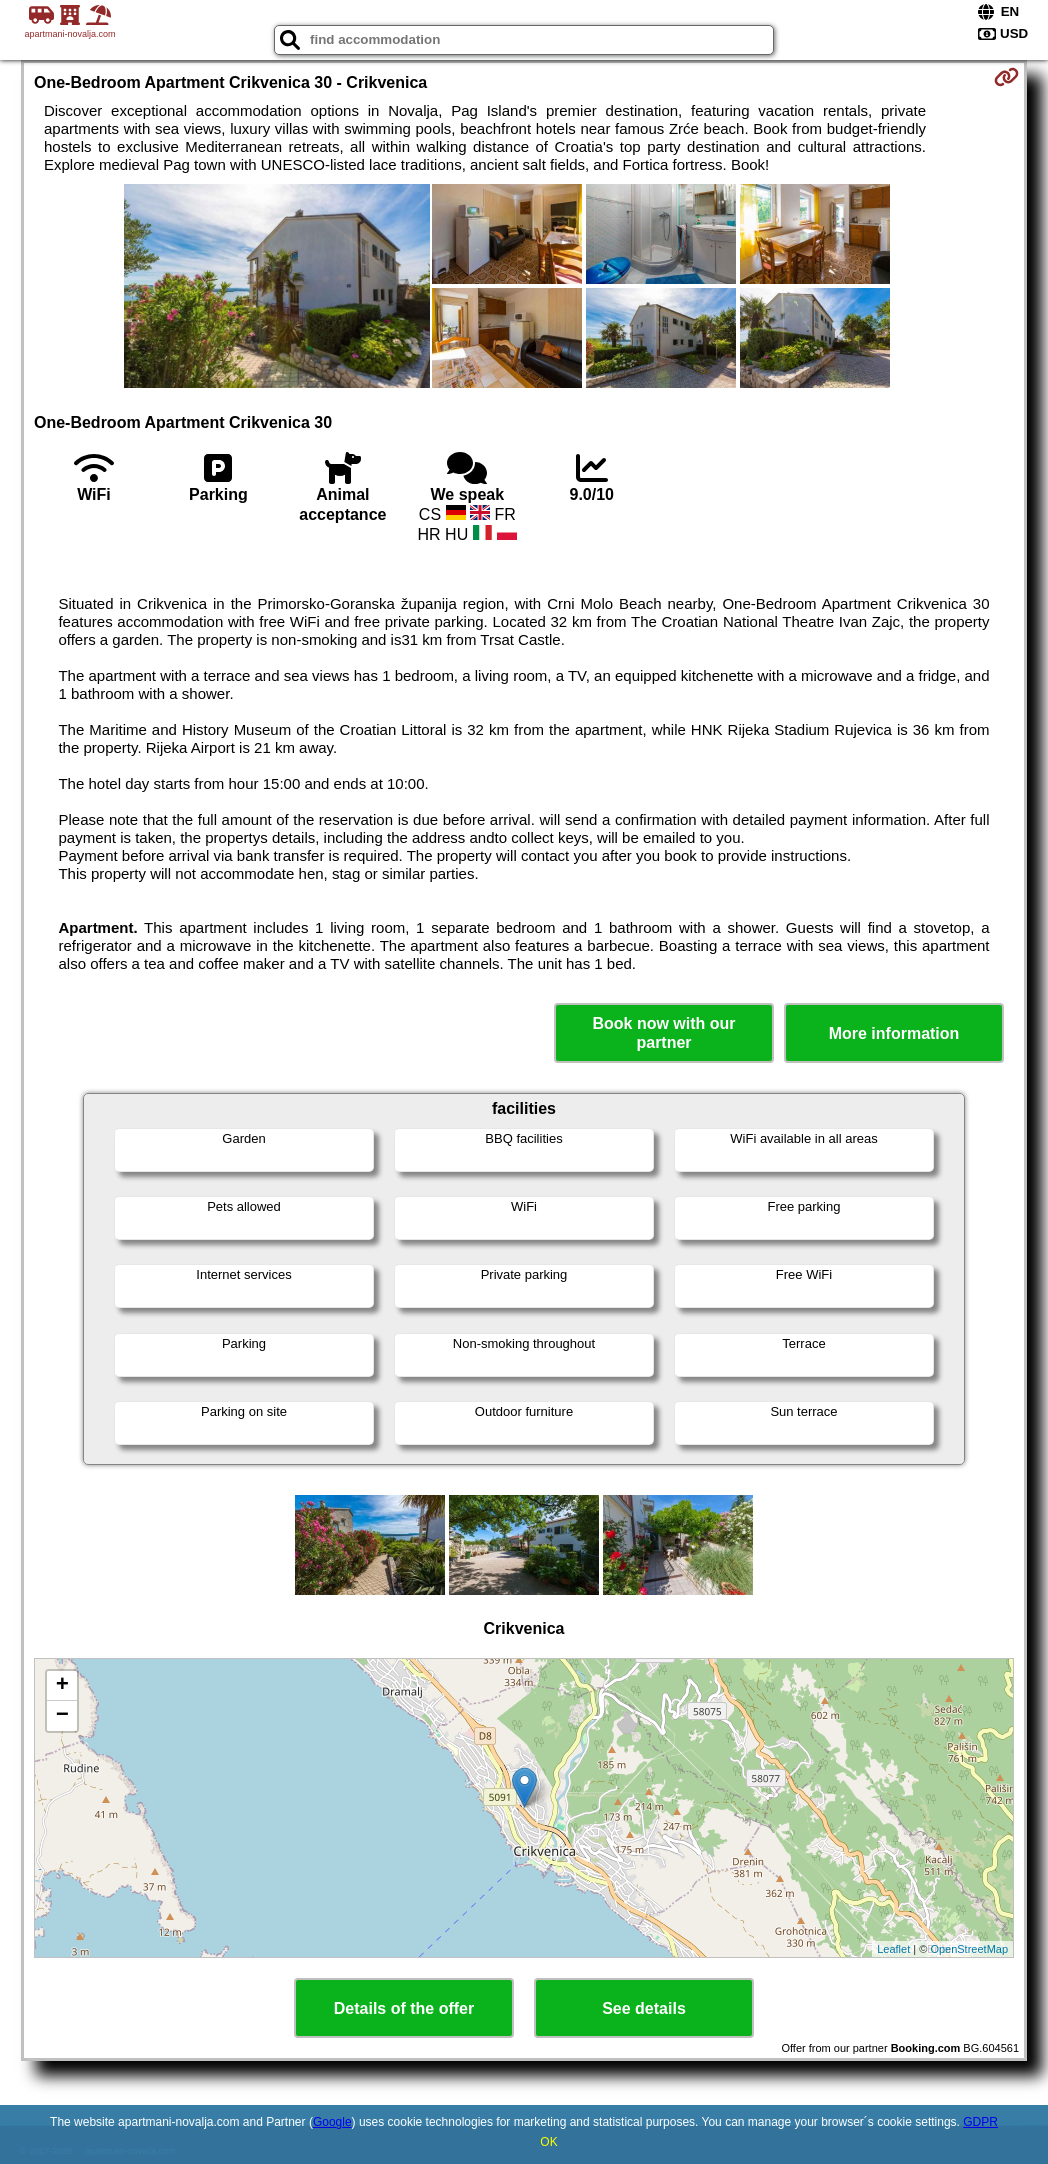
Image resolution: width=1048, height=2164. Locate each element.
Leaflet (893, 1949)
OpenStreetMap (969, 1949)
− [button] (62, 1716)
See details (644, 2008)
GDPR (980, 2122)
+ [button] (62, 1686)
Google (332, 2122)
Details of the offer (404, 2008)
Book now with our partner (663, 1033)
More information (894, 1033)
